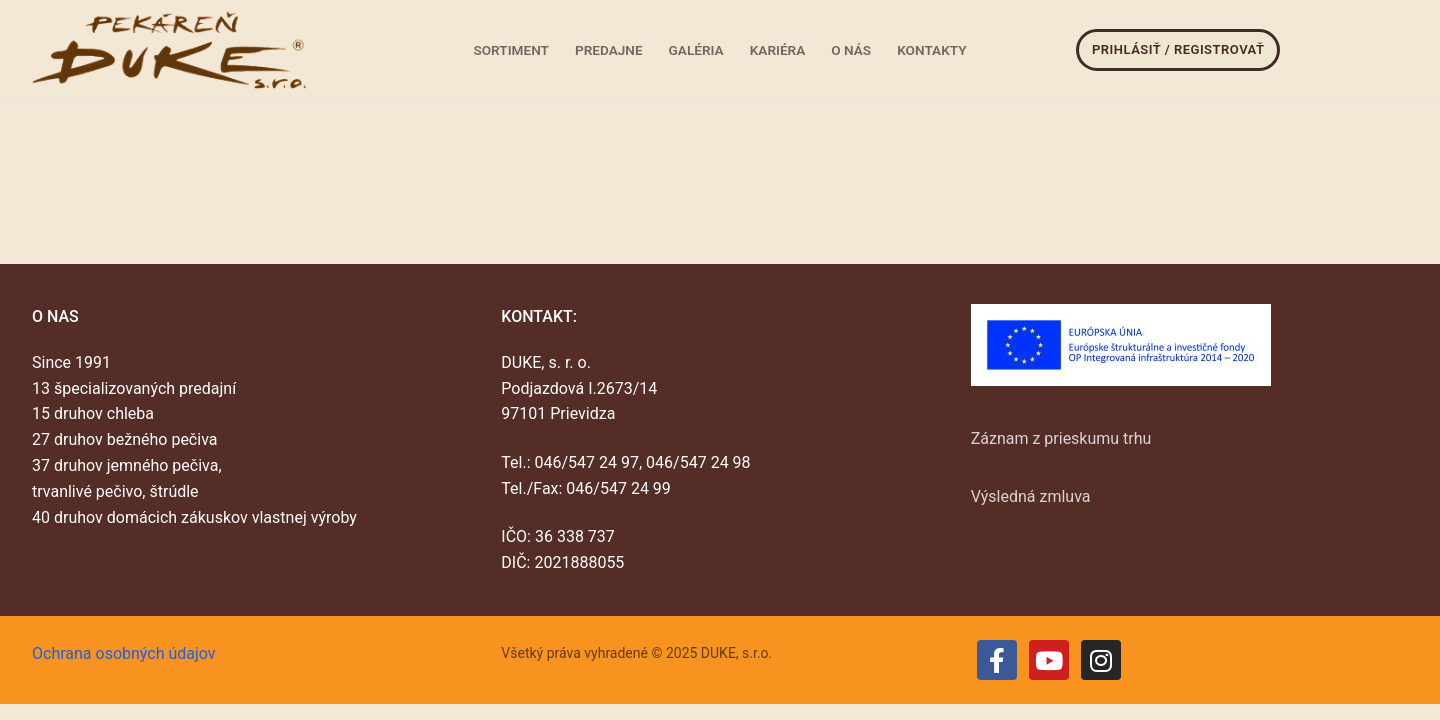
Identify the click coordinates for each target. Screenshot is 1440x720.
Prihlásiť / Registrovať (1178, 49)
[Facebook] (997, 660)
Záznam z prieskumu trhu (1061, 438)
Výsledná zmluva (1031, 496)
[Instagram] (1101, 660)
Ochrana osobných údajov (124, 653)
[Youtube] (1049, 660)
